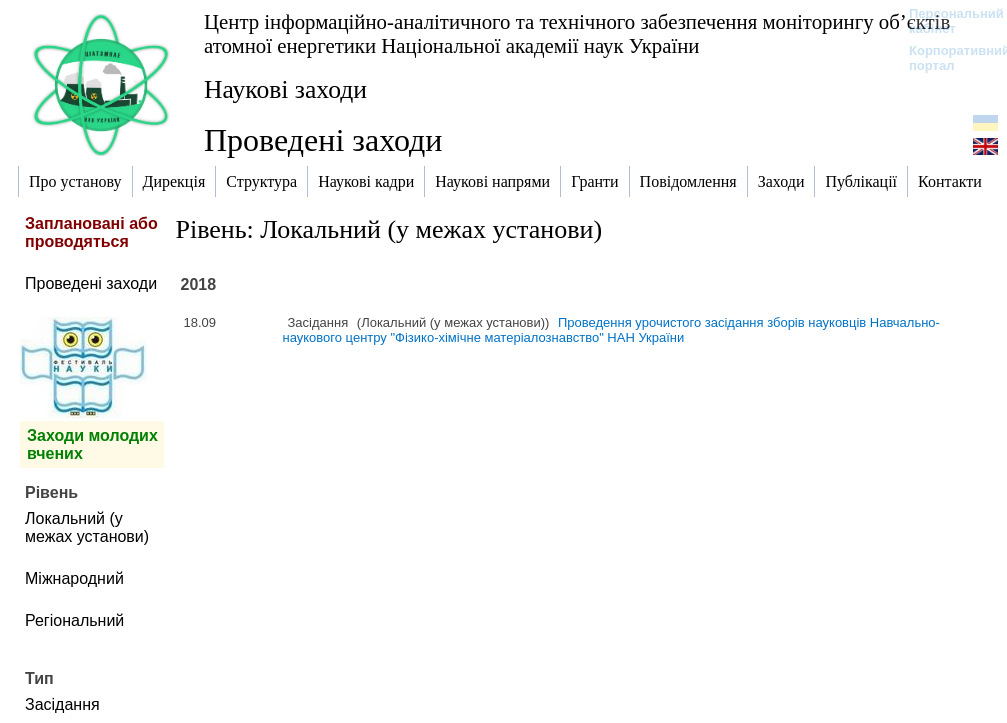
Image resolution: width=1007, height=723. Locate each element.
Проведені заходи (91, 283)
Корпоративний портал (946, 58)
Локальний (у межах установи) (87, 527)
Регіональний (74, 620)
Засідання (62, 704)
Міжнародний (74, 578)
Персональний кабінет (946, 21)
